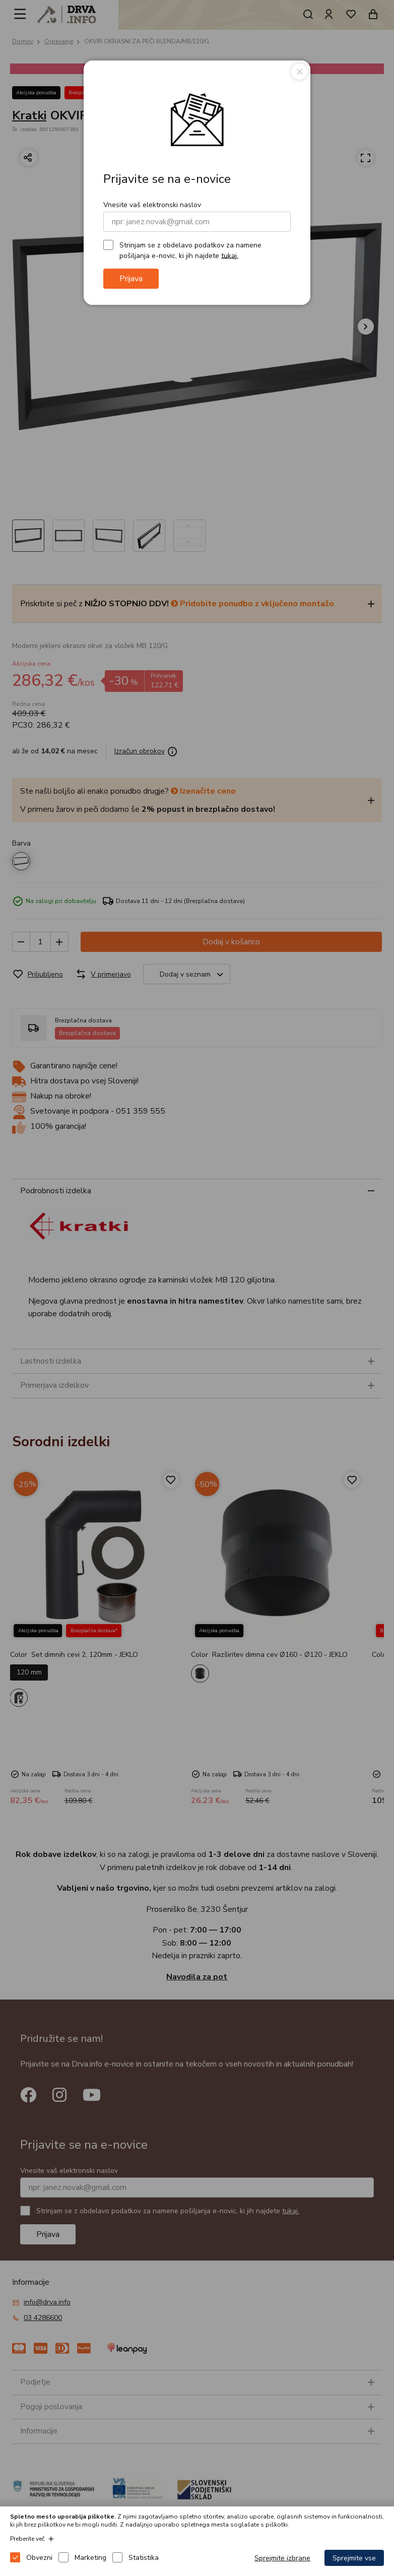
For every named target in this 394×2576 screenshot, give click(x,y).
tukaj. (229, 255)
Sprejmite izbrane (282, 2558)
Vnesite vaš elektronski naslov (152, 205)
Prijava (131, 278)
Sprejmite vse (354, 2558)
